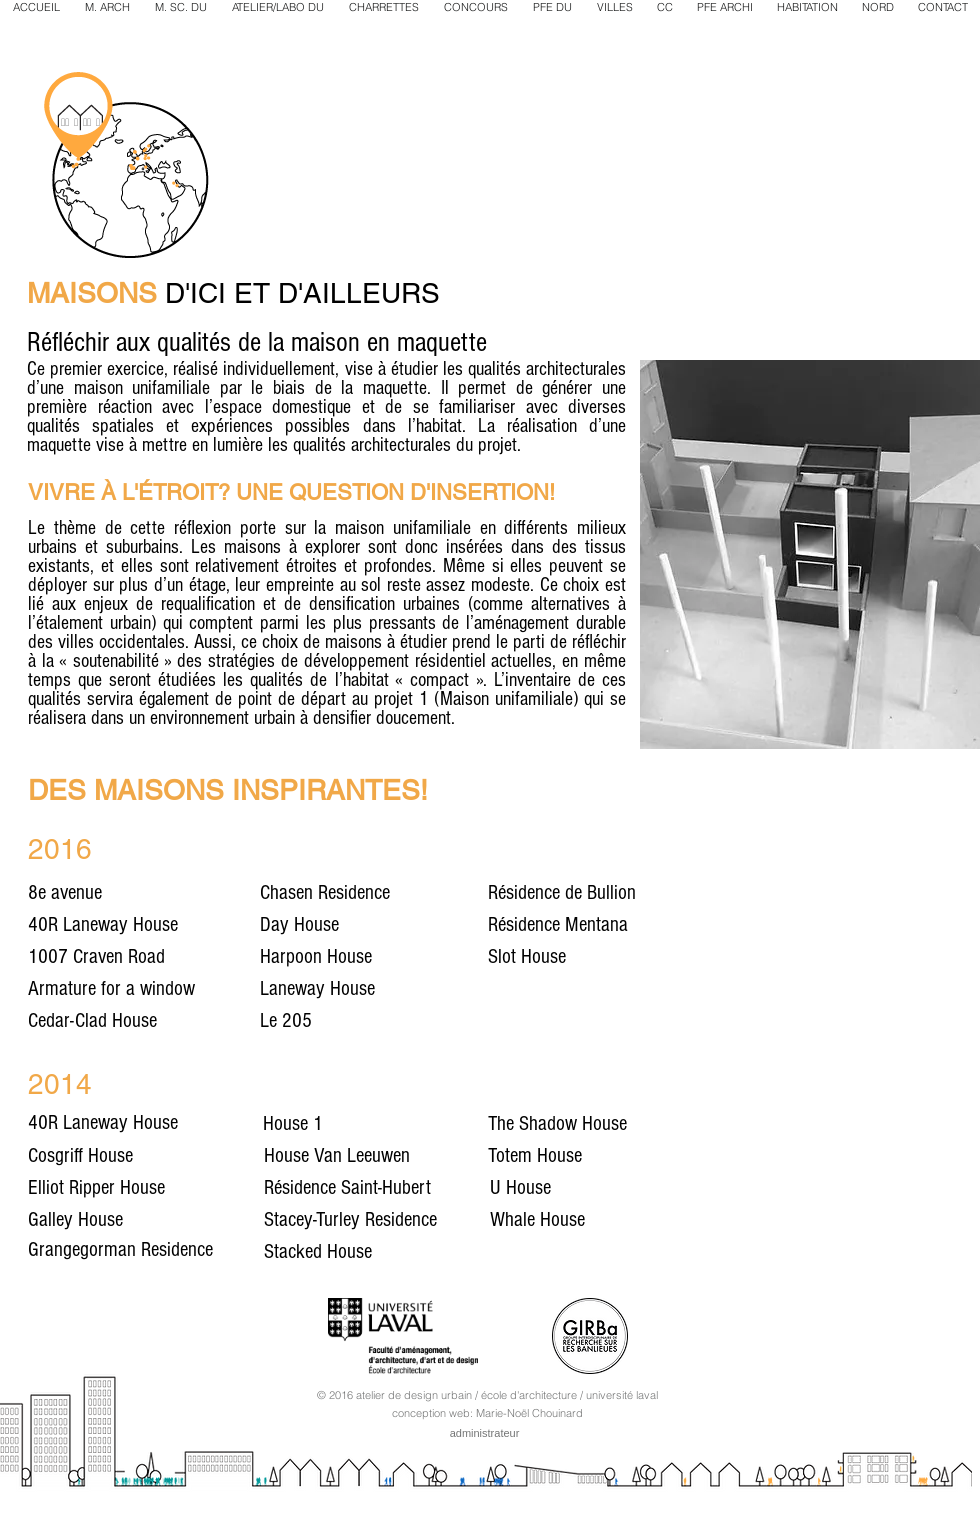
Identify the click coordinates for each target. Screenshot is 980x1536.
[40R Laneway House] (140, 925)
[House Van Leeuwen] (376, 1156)
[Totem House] (571, 1156)
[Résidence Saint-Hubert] (369, 1188)
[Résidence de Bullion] (613, 893)
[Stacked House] (369, 1251)
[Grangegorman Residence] (153, 1249)
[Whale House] (661, 1219)
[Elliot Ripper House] (140, 1188)
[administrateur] (484, 1433)
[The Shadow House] (600, 1124)
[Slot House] (613, 957)
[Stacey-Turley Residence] (372, 1219)
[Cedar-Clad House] (153, 1021)
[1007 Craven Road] (153, 957)
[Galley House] (129, 1220)
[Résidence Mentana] (613, 925)
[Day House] (385, 925)
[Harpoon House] (385, 957)
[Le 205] (385, 1021)
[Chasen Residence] (385, 893)
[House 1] (363, 1124)
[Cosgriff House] (129, 1156)
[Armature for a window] (153, 989)
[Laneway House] (385, 989)
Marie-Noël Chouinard (529, 1413)
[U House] (610, 1187)
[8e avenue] (153, 893)
